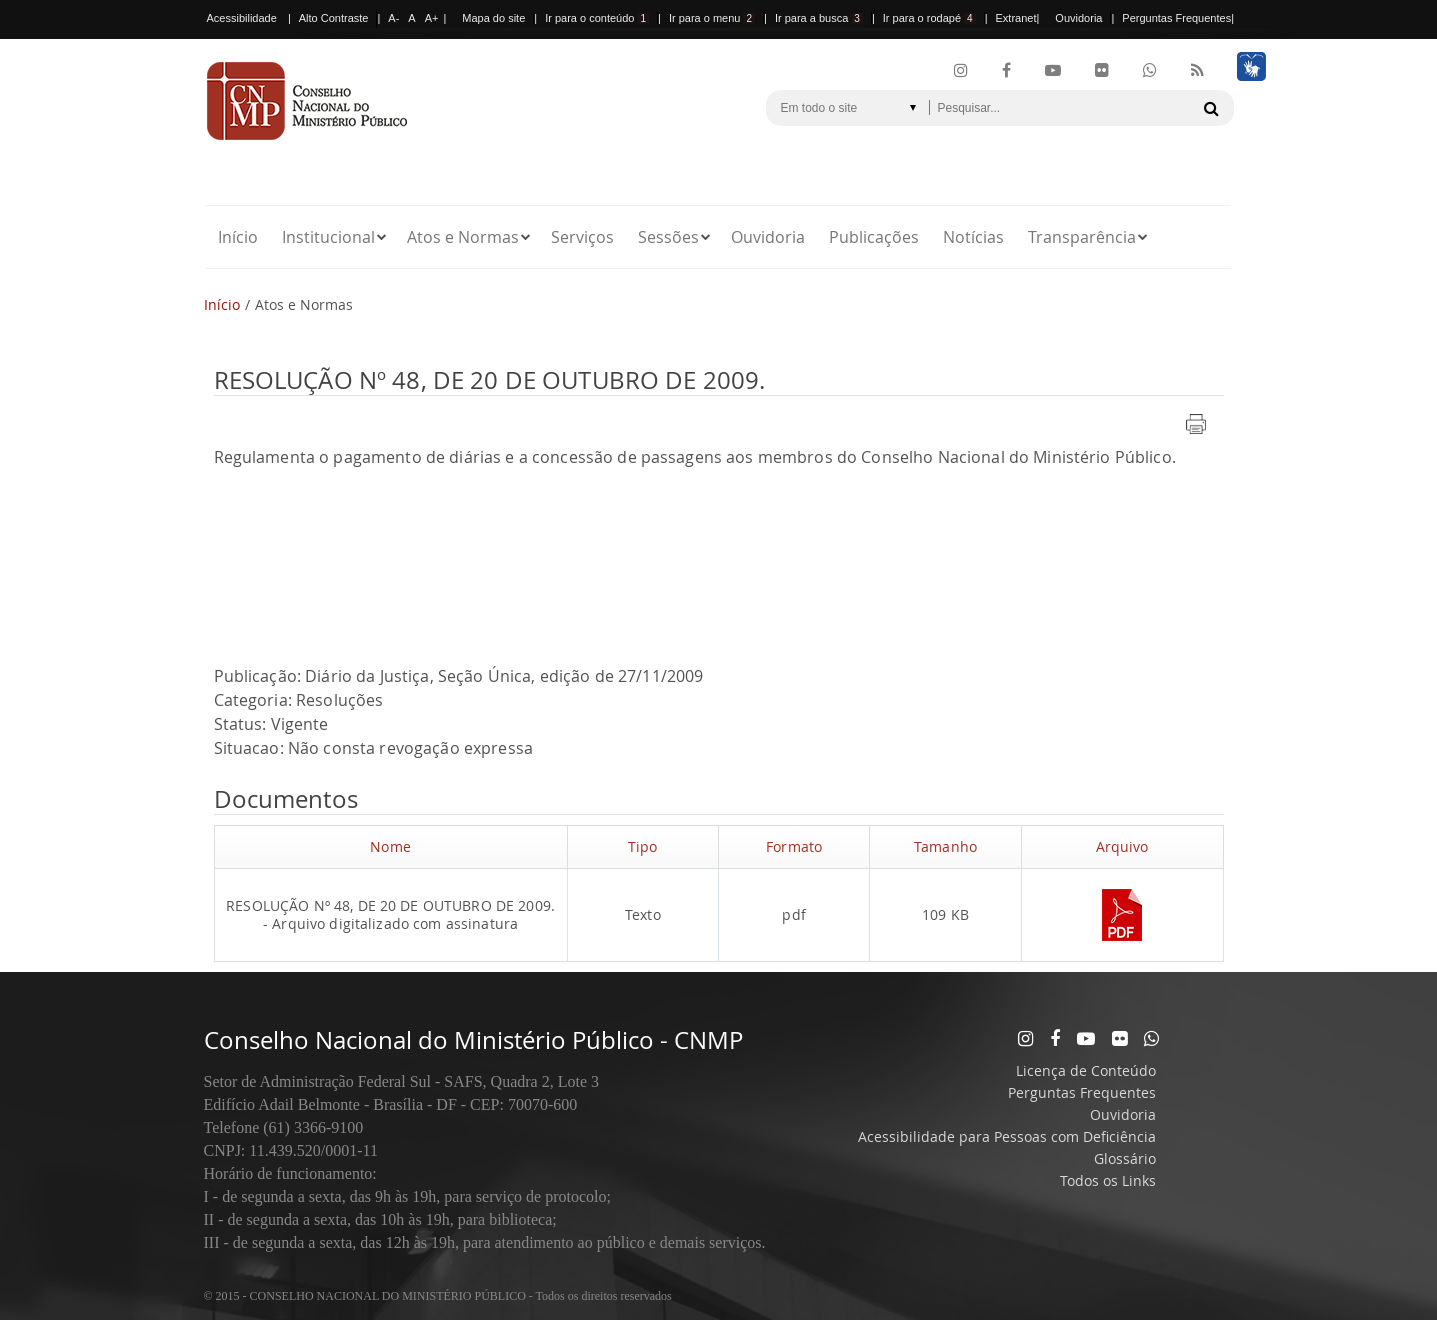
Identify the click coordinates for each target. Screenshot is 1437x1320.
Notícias (973, 237)
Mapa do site (493, 18)
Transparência (1082, 237)
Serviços (582, 237)
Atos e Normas (463, 237)
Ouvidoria (1078, 18)
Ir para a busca (819, 18)
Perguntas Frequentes (1176, 18)
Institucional (328, 237)
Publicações (874, 237)
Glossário (1125, 1158)
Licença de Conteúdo (1086, 1070)
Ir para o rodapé (929, 18)
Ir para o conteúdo (597, 18)
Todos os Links (1108, 1180)
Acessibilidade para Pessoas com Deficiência (1007, 1136)
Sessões (668, 237)
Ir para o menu (712, 18)
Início (238, 237)
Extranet (1016, 18)
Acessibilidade (242, 18)
